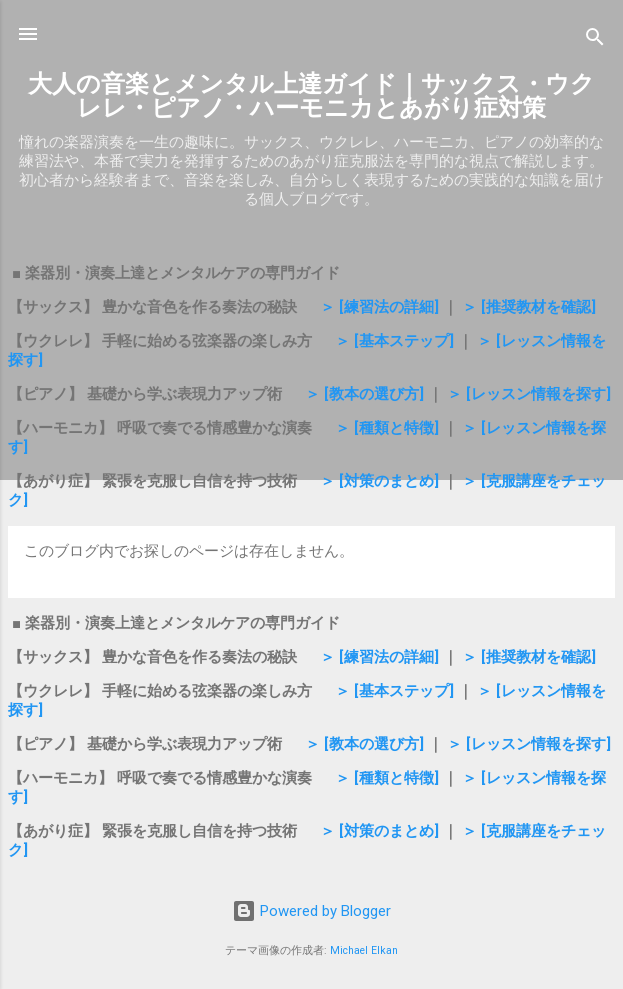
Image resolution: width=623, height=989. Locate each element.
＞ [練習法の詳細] (381, 307)
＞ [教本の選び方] (362, 394)
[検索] (595, 40)
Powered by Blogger (311, 911)
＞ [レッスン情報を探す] (529, 394)
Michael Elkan (364, 950)
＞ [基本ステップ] (394, 341)
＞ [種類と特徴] (387, 428)
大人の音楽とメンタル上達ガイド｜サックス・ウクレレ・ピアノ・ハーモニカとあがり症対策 (311, 96)
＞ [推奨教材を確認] (529, 307)
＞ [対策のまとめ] (379, 481)
